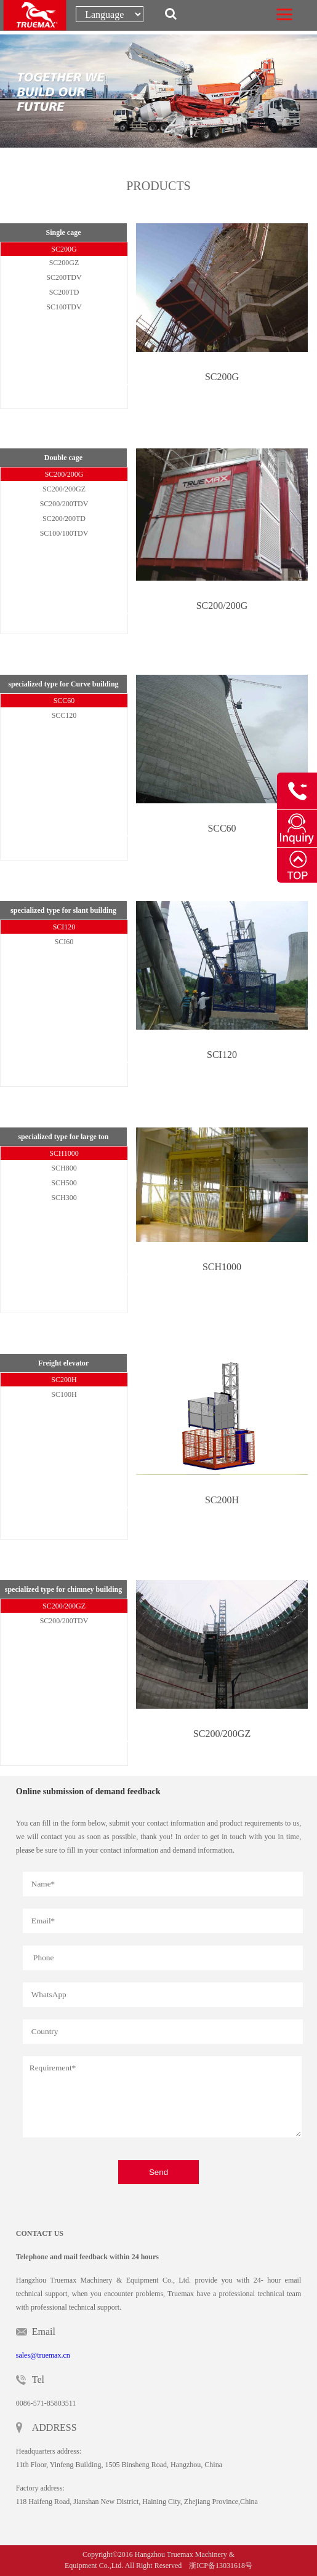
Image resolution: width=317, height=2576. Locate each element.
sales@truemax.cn (43, 2355)
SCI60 (64, 941)
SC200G (63, 249)
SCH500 (63, 1183)
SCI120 (64, 927)
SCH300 (63, 1197)
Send (158, 2172)
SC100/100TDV (64, 533)
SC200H (63, 1379)
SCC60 (64, 700)
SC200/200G (64, 474)
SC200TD (64, 292)
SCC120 (64, 715)
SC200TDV (63, 277)
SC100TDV (63, 307)
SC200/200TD (64, 518)
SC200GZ (64, 262)
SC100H (63, 1394)
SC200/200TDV (64, 503)
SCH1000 (63, 1153)
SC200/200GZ (64, 489)
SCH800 (63, 1168)
